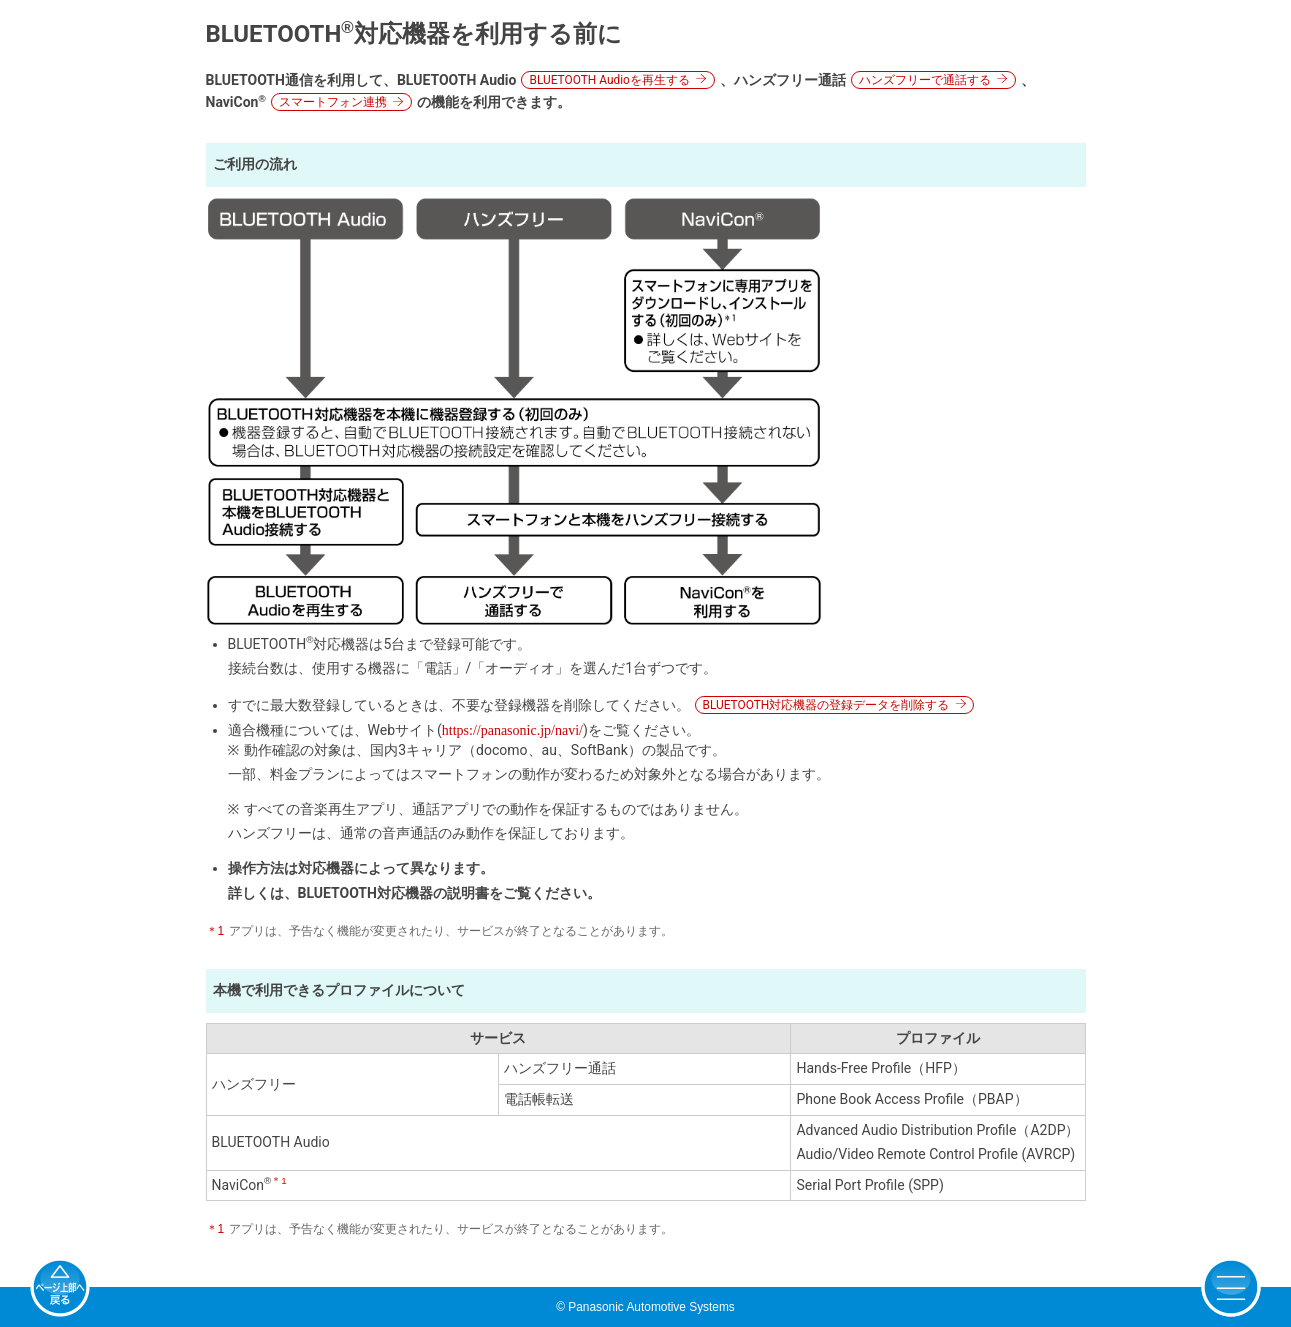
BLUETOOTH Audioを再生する (609, 80)
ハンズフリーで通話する (925, 80)
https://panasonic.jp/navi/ (512, 730)
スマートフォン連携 (333, 102)
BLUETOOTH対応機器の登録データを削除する (826, 705)
